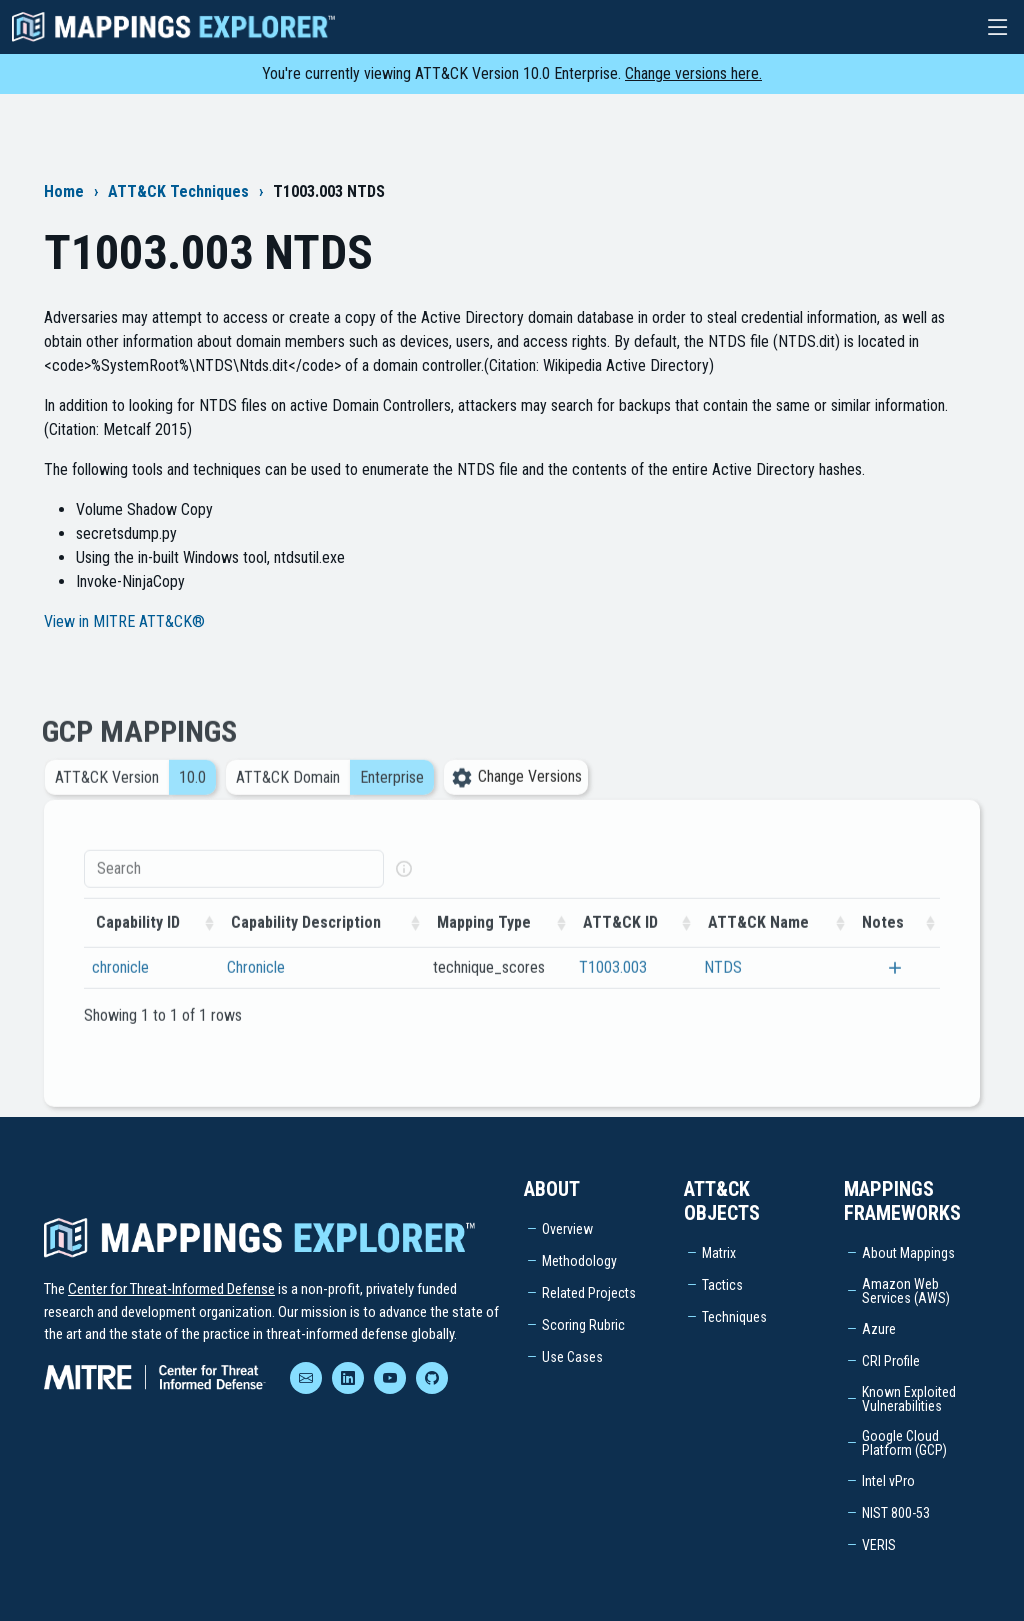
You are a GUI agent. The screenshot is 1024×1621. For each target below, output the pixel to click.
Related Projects (589, 1293)
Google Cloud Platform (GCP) (904, 1443)
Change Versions (516, 799)
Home (64, 191)
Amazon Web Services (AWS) (906, 1291)
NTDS (723, 989)
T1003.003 (613, 989)
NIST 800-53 (896, 1513)
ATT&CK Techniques (178, 191)
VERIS (879, 1545)
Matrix (719, 1253)
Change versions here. (693, 73)
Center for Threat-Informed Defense (171, 1289)
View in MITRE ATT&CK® (124, 621)
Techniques (734, 1317)
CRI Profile (891, 1361)
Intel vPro (888, 1481)
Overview (567, 1229)
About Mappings (908, 1253)
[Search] (234, 891)
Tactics (722, 1285)
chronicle (120, 989)
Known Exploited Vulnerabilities (909, 1399)
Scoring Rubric (583, 1325)
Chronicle (256, 989)
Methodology (579, 1261)
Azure (879, 1329)
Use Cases (572, 1357)
